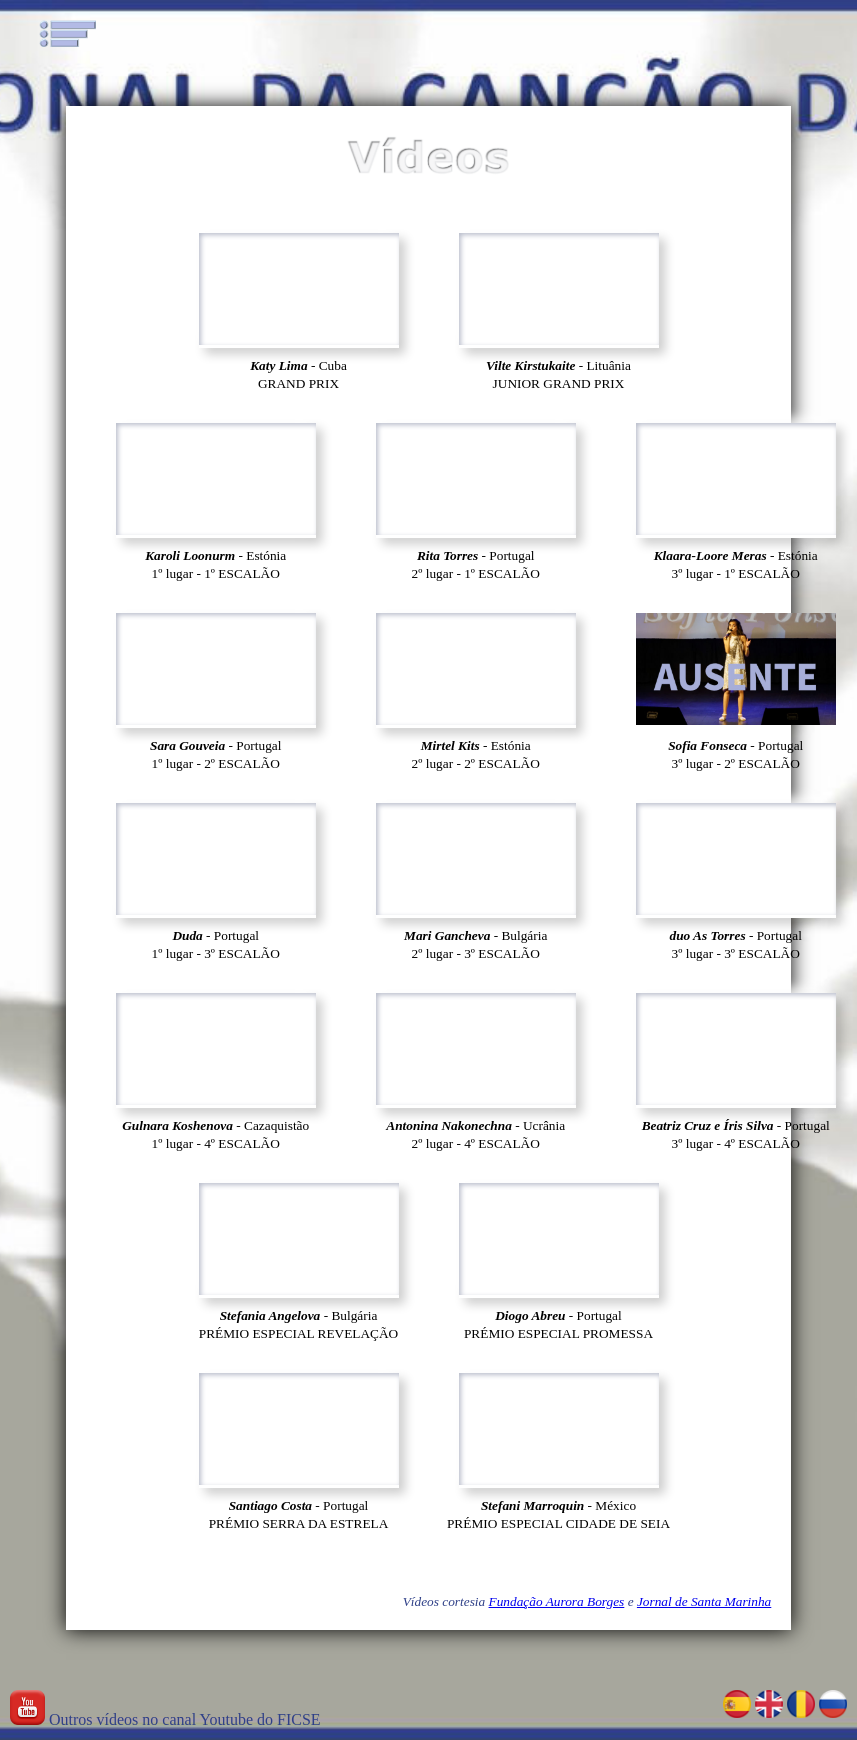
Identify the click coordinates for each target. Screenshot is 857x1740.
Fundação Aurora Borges (557, 1601)
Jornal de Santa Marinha (704, 1601)
